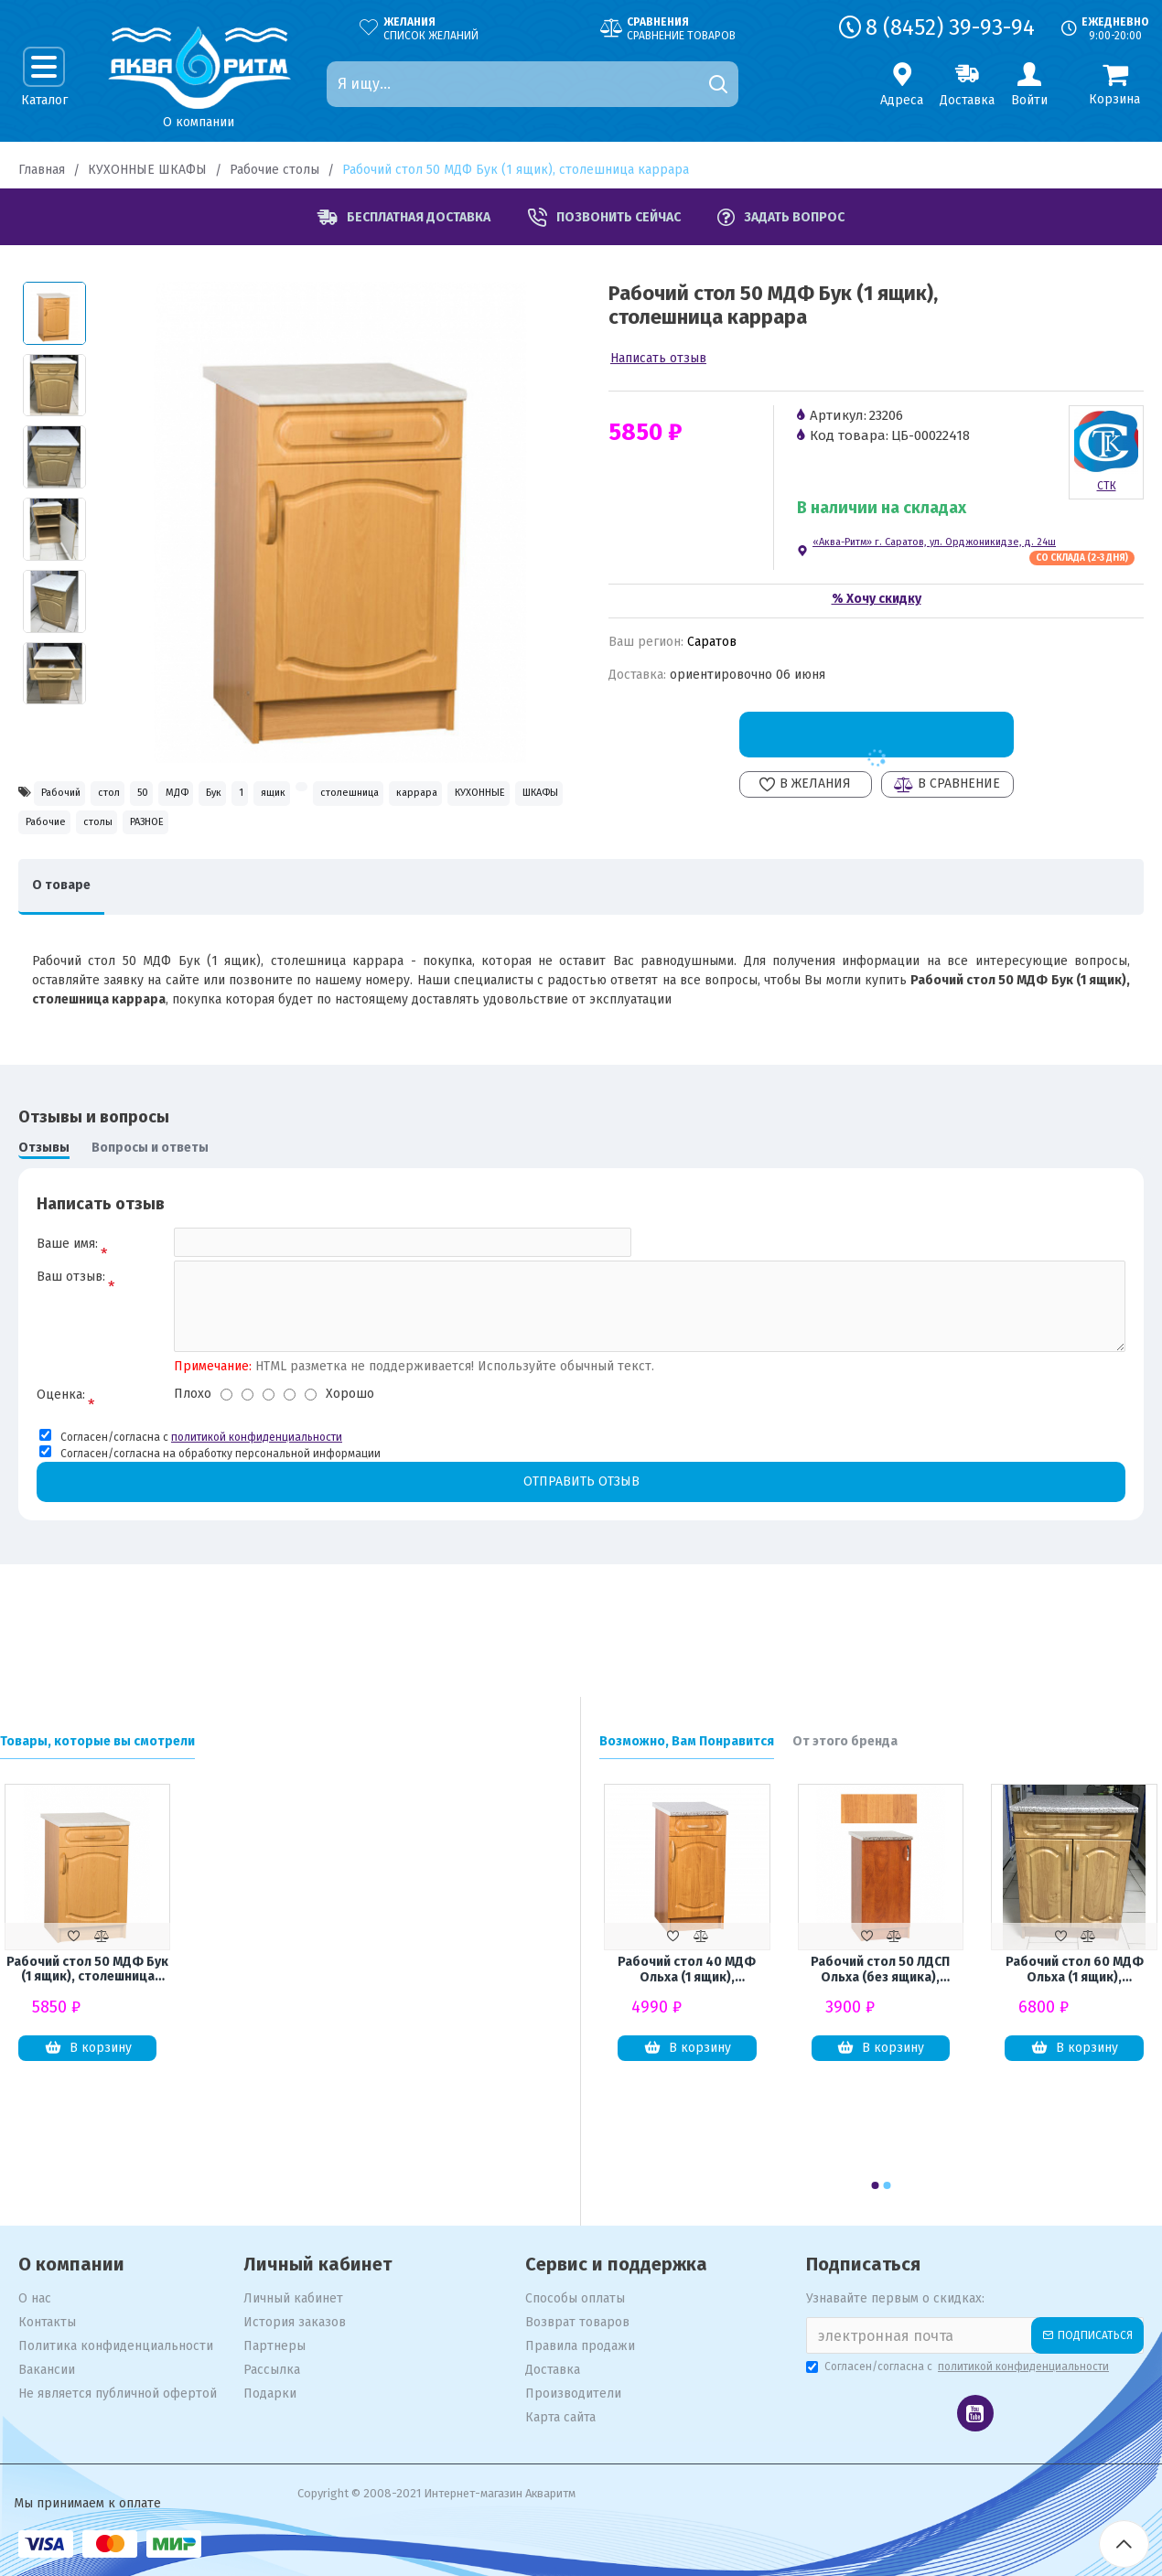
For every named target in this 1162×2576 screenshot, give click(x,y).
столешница (69, 836)
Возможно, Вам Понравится (686, 1741)
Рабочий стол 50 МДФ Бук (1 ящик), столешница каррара (87, 1972)
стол (148, 797)
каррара (170, 836)
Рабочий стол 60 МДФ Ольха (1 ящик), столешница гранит (1075, 1972)
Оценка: (61, 1470)
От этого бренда (845, 1741)
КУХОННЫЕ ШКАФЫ (147, 169)
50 (206, 797)
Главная (41, 169)
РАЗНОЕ (55, 876)
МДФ (265, 797)
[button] (874, 2185)
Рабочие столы (274, 169)
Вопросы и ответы (150, 1210)
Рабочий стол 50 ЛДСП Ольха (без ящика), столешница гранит (880, 1972)
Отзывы (44, 1210)
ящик (436, 797)
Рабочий (72, 797)
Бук (328, 797)
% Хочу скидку (876, 598)
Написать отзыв (658, 358)
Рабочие (448, 836)
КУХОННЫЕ (266, 836)
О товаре (70, 947)
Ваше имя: (67, 1306)
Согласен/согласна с (959, 2366)
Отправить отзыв (581, 1558)
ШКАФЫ (362, 836)
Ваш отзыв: (71, 1348)
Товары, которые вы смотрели (97, 1741)
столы (529, 836)
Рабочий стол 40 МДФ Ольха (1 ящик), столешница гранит (687, 1972)
